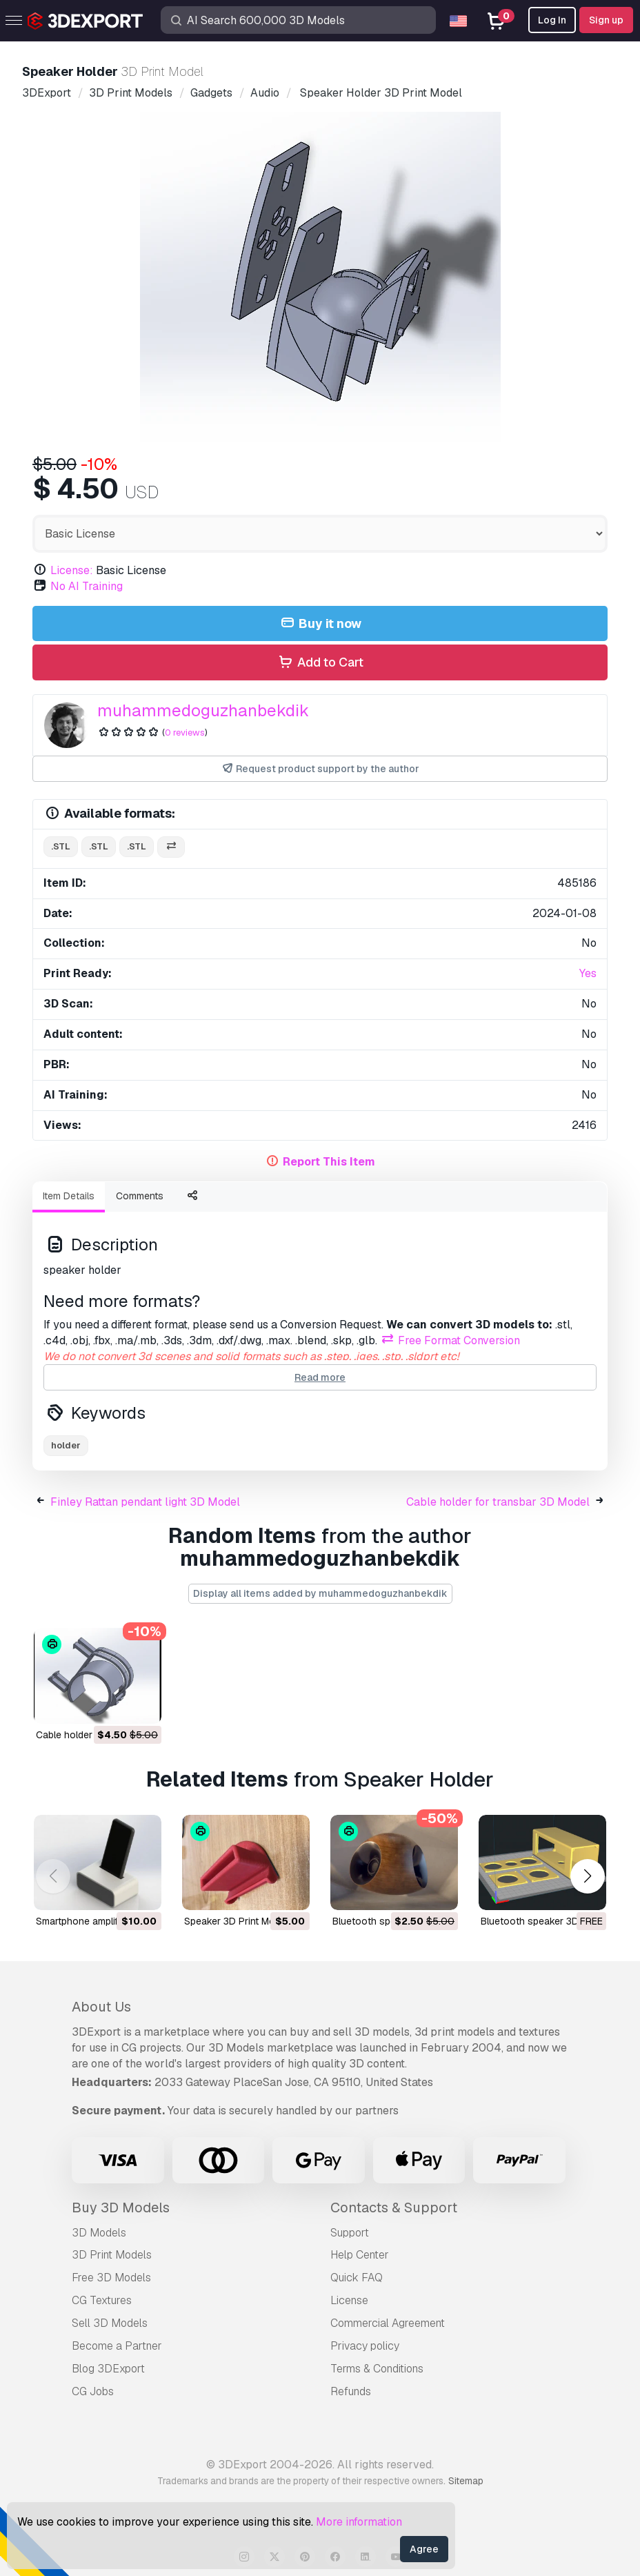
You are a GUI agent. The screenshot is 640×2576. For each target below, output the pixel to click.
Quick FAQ (356, 2277)
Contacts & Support (393, 2207)
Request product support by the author (320, 769)
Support (349, 2232)
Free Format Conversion (450, 1340)
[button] (587, 1877)
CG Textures (102, 2300)
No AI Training (86, 586)
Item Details (68, 1196)
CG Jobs (93, 2391)
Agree (424, 2549)
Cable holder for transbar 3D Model (498, 1502)
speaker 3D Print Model (236, 1921)
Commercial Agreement (387, 2323)
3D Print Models (112, 2255)
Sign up (606, 20)
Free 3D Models (111, 2277)
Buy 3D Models (121, 2207)
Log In (552, 20)
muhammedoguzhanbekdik (203, 710)
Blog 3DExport (108, 2368)
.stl (60, 846)
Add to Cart (320, 662)
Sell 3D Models (110, 2323)
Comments (139, 1196)
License (349, 2300)
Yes (588, 973)
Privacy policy (364, 2346)
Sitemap (465, 2481)
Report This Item (329, 1161)
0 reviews (185, 732)
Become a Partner (117, 2346)
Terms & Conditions (376, 2368)
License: (71, 570)
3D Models (99, 2232)
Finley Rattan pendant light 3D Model (145, 1502)
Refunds (350, 2391)
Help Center (359, 2255)
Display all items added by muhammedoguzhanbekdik (320, 1593)
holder (66, 1445)
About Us (101, 2007)
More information (359, 2522)
